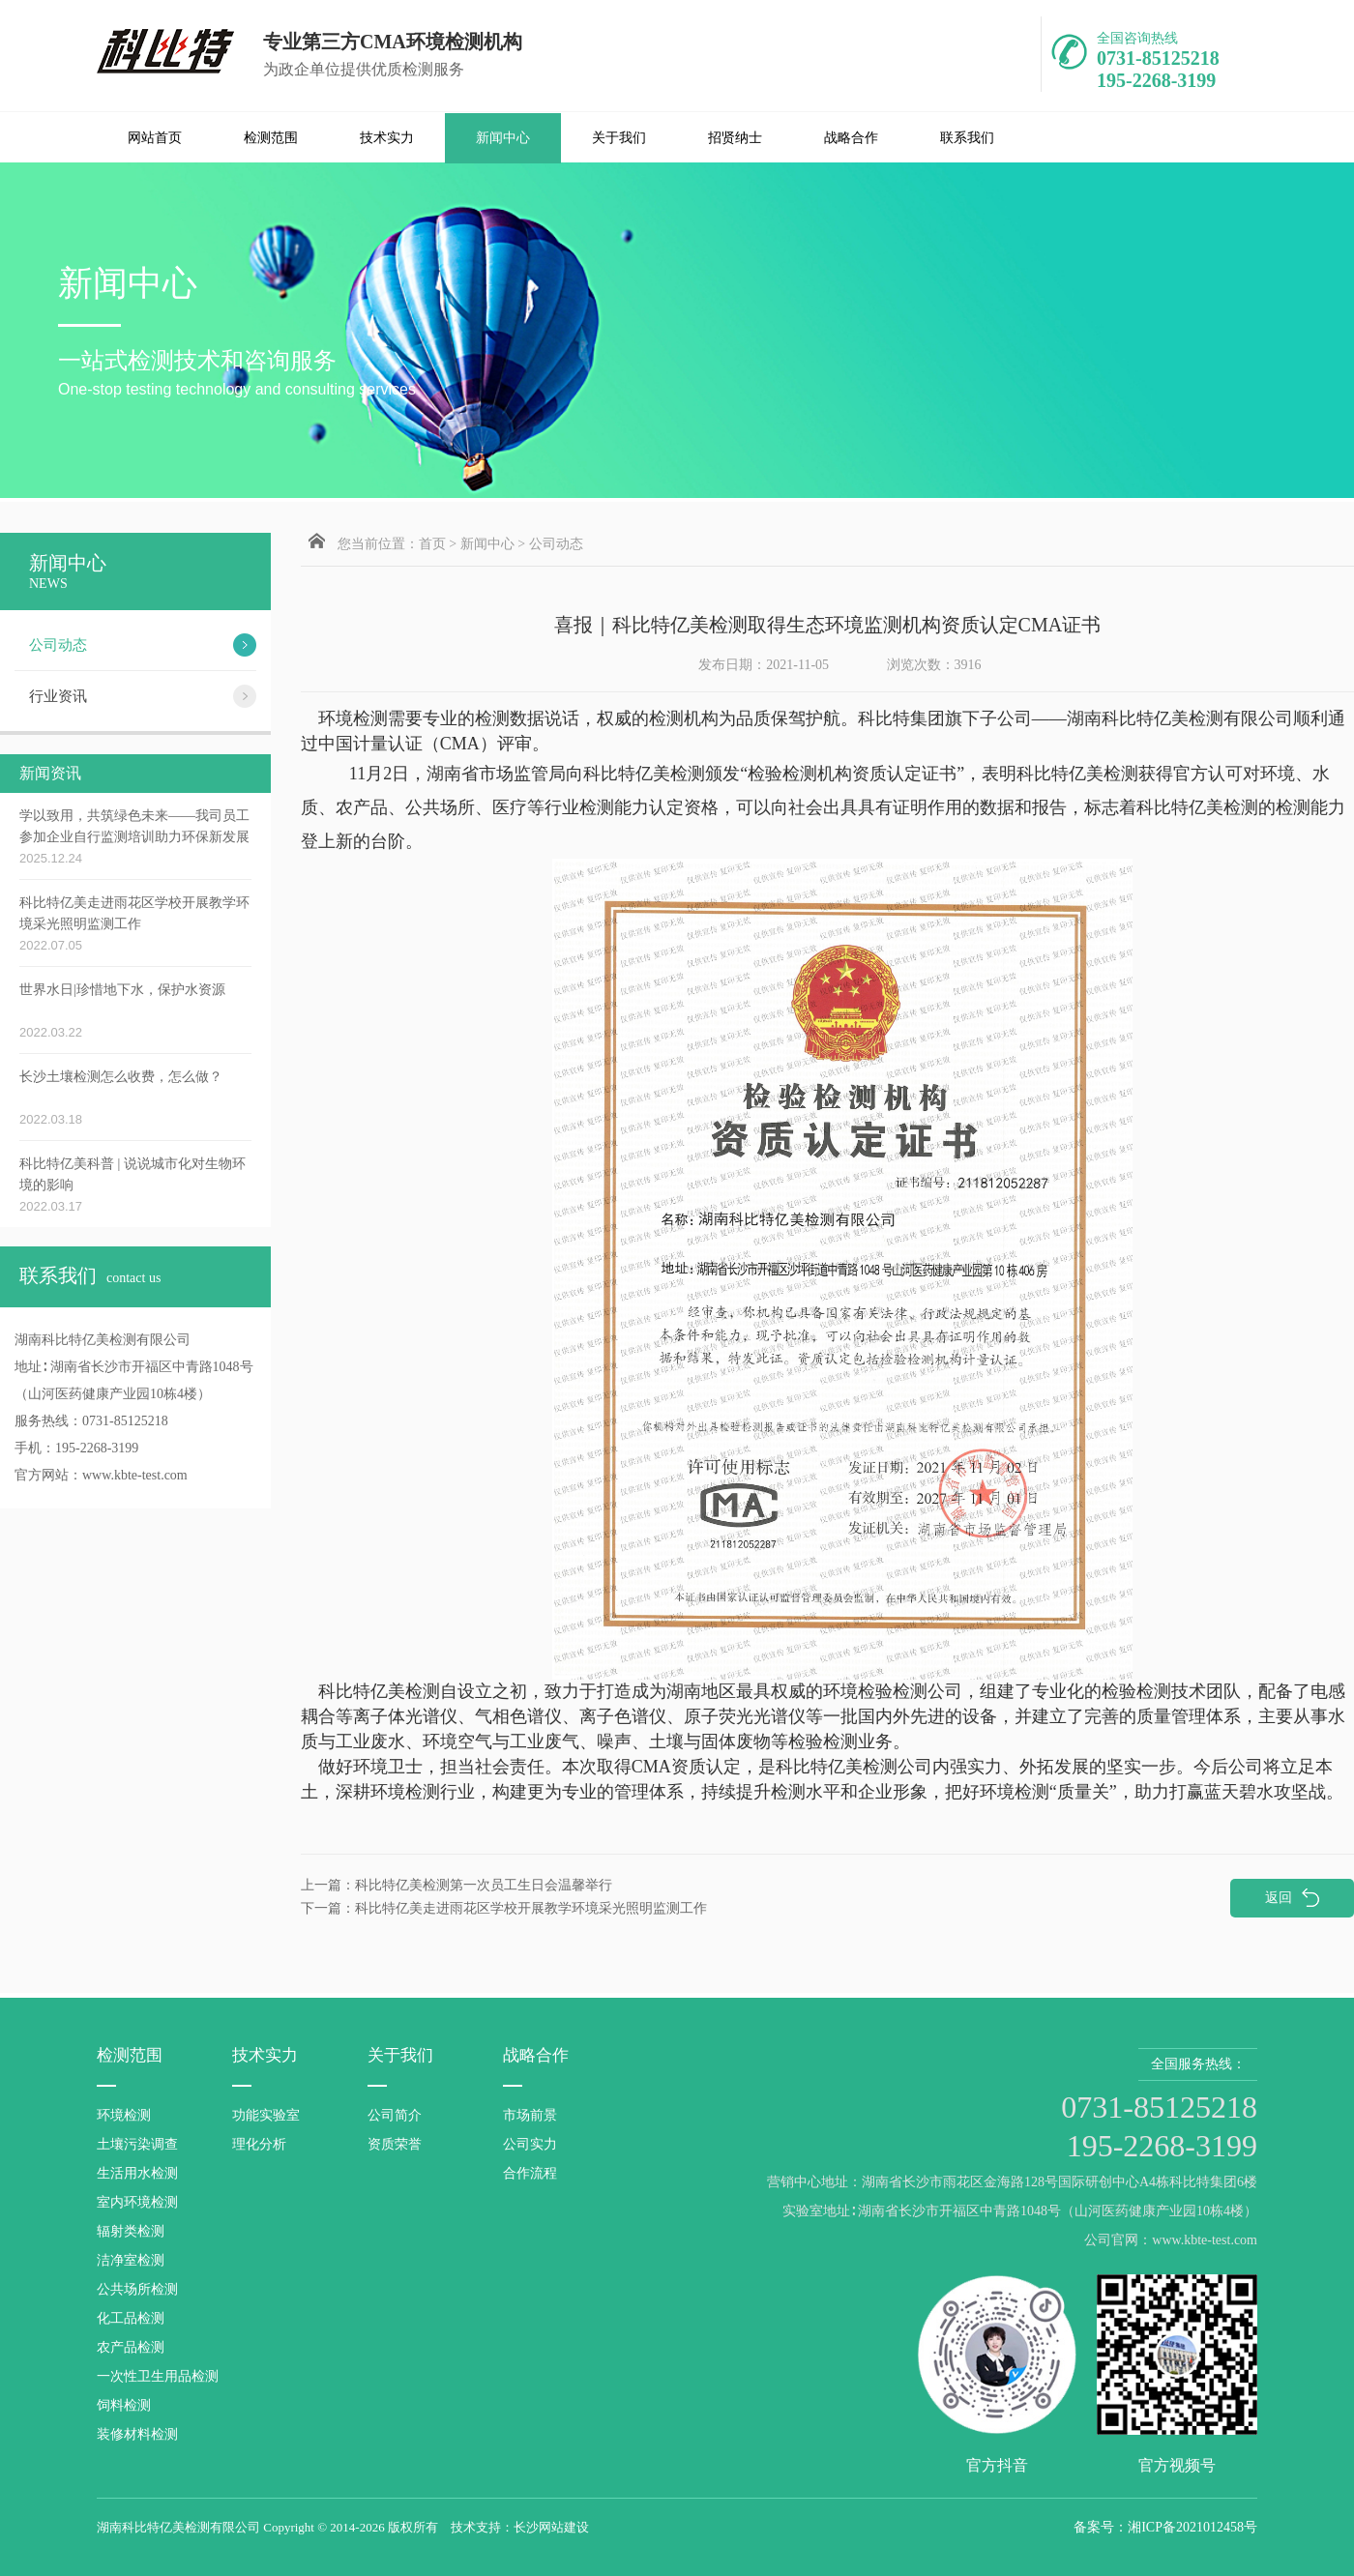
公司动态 (556, 544)
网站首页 (155, 138)
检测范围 (271, 138)
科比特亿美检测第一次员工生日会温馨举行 (456, 1885)
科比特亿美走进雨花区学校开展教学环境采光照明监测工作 (504, 1908)
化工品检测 (130, 2318)
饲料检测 (124, 2405)
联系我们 (967, 138)
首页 (432, 544)
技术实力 (387, 138)
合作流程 (530, 2173)
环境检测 (124, 2115)
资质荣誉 (395, 2144)
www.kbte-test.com (135, 1475)
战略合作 (851, 138)
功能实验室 (266, 2115)
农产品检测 (130, 2347)
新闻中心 (503, 138)
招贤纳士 (735, 138)
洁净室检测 (130, 2260)
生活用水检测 (137, 2173)
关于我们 (619, 138)
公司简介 (395, 2115)
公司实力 (530, 2144)
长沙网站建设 (551, 2527)
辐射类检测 (130, 2231)
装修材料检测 (137, 2434)
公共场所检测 (137, 2289)
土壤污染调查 (137, 2144)
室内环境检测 (137, 2202)
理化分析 (259, 2144)
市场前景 (530, 2115)
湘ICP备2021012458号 (1192, 2527)
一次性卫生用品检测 (158, 2376)
